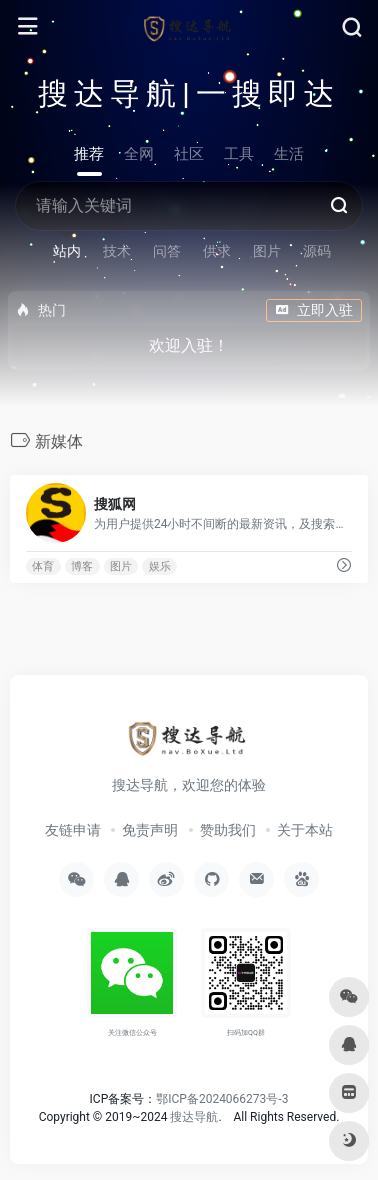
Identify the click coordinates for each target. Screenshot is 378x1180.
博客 (82, 566)
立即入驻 (314, 310)
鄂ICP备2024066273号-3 (222, 1099)
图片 (121, 566)
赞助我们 (228, 830)
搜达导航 (194, 1117)
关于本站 (305, 830)
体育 (43, 566)
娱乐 (160, 566)
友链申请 (73, 830)
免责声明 (150, 830)
